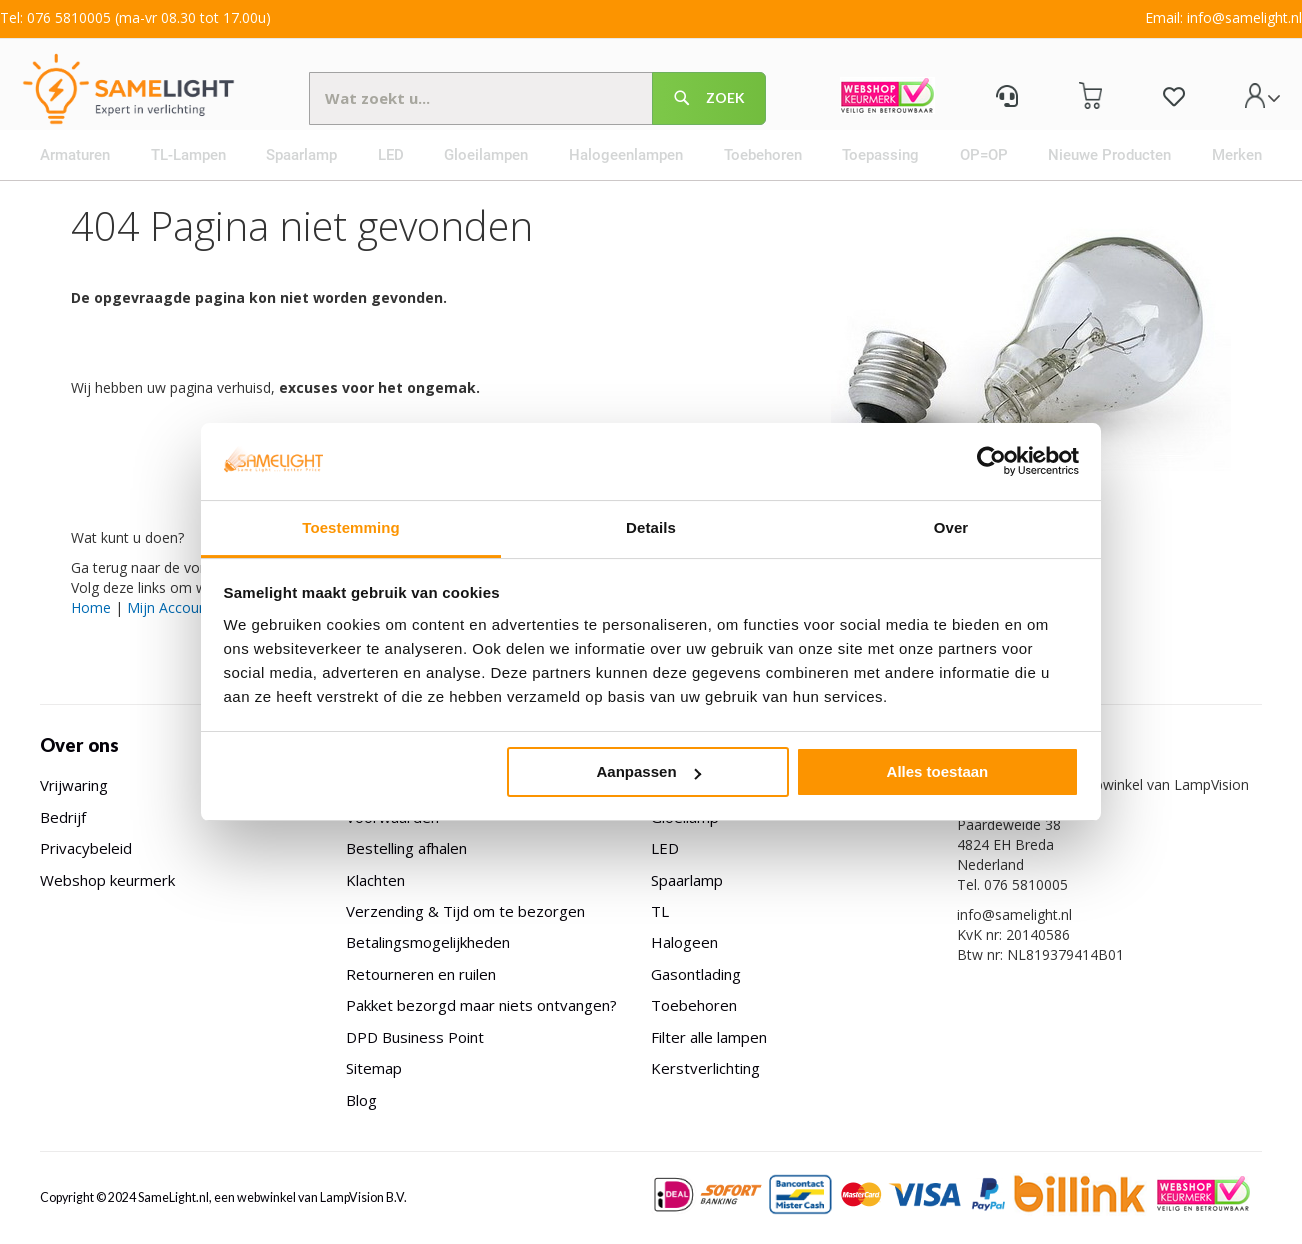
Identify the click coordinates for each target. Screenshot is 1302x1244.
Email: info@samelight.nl (1223, 17)
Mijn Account (169, 628)
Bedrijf (63, 817)
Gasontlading (696, 974)
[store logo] (144, 95)
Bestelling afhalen (406, 848)
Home (91, 628)
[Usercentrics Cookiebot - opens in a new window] (991, 461)
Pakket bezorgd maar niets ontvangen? (481, 1005)
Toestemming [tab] (351, 527)
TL (660, 911)
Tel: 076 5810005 (55, 17)
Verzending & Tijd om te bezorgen (465, 911)
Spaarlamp (687, 880)
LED (665, 848)
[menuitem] (82, 176)
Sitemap (374, 1068)
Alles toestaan (938, 771)
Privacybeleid (86, 848)
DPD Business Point (415, 1037)
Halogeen (684, 942)
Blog (361, 1100)
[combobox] (541, 104)
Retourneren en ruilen (421, 974)
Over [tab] (951, 527)
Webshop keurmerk (107, 880)
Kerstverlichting (705, 1068)
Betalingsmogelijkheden (428, 942)
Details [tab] (651, 527)
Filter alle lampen (709, 1037)
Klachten (375, 880)
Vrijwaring (74, 785)
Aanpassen (649, 771)
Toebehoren (694, 1005)
